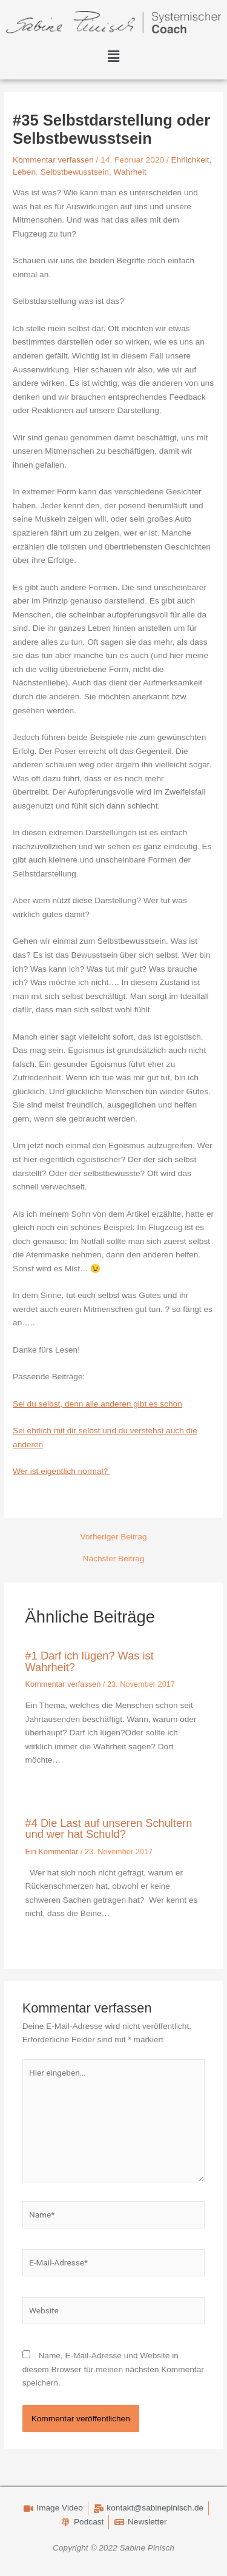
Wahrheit (130, 172)
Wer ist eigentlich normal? (61, 1471)
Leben (24, 172)
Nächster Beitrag (114, 1559)
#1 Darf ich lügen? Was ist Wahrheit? (89, 1661)
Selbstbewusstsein (75, 172)
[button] (113, 57)
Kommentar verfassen (53, 159)
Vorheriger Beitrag (113, 1537)
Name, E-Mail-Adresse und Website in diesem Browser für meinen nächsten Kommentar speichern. (113, 2369)
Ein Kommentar (52, 1851)
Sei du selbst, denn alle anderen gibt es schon (97, 1403)
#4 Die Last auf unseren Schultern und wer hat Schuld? (108, 1828)
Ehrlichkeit (190, 159)
